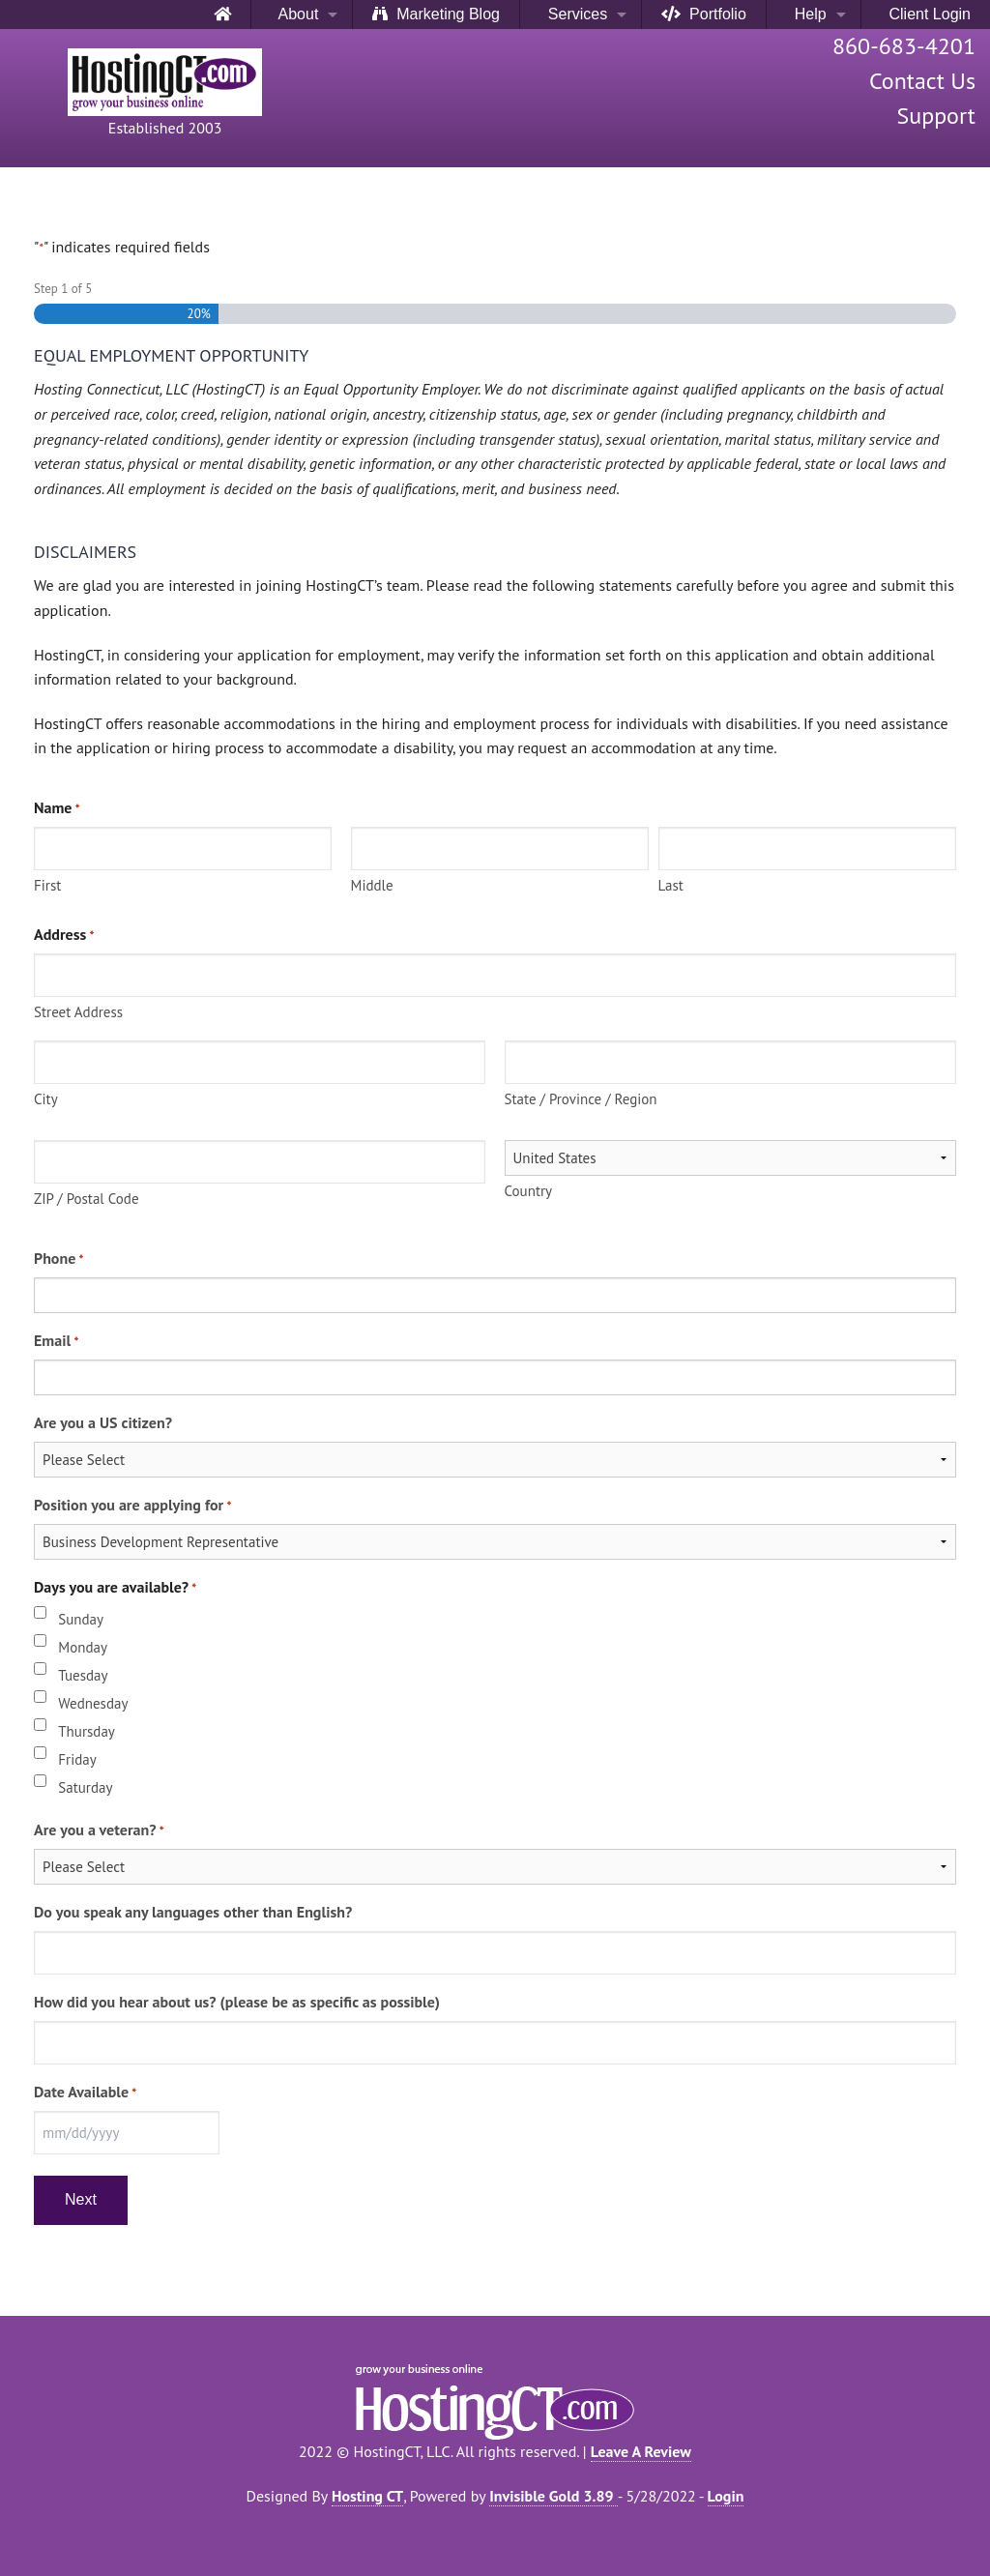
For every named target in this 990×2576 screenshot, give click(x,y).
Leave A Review (641, 2451)
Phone (58, 1259)
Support (935, 116)
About (295, 14)
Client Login (926, 14)
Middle (372, 885)
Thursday (86, 1731)
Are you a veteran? (99, 1830)
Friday (77, 1759)
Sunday (80, 1619)
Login (726, 2495)
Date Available (85, 2092)
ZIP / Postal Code (86, 1198)
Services (573, 14)
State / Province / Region (581, 1099)
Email (56, 1341)
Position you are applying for (132, 1505)
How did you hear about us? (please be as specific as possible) (237, 2001)
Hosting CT (367, 2495)
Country (529, 1191)
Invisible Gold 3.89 (553, 2495)
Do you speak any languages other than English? (193, 1911)
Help (806, 14)
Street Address (78, 1012)
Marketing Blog (436, 14)
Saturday (85, 1787)
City (46, 1099)
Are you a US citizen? (103, 1422)
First (47, 885)
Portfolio (703, 14)
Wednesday (93, 1703)
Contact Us (922, 81)
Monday (82, 1647)
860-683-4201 (903, 46)
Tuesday (82, 1675)
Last (671, 885)
